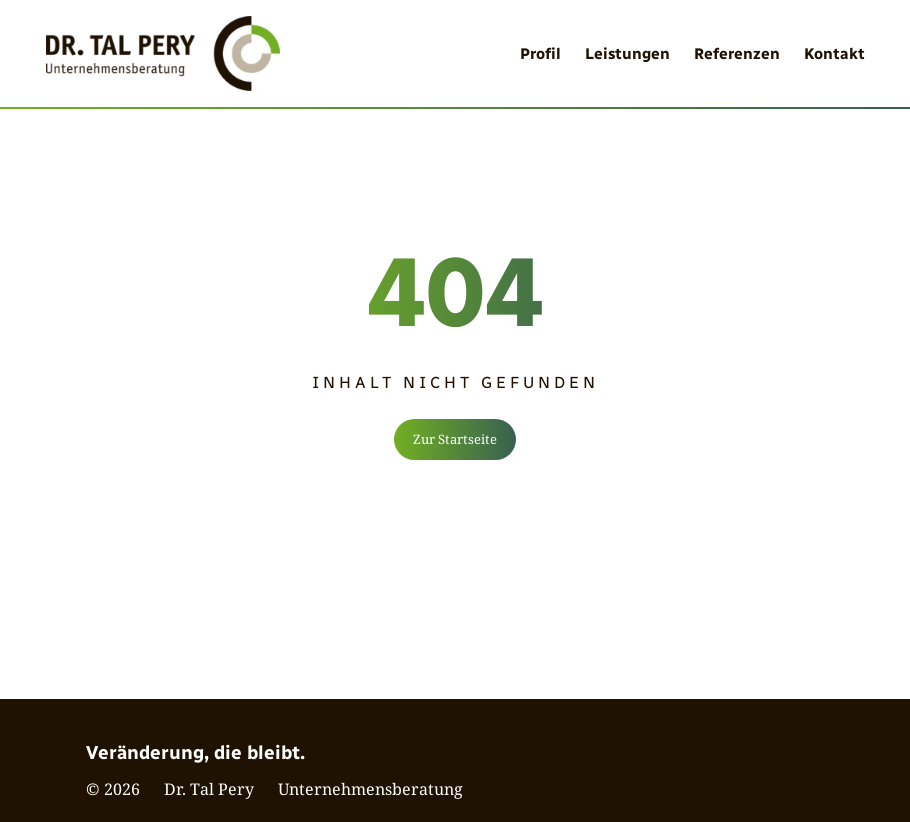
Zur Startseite (455, 439)
